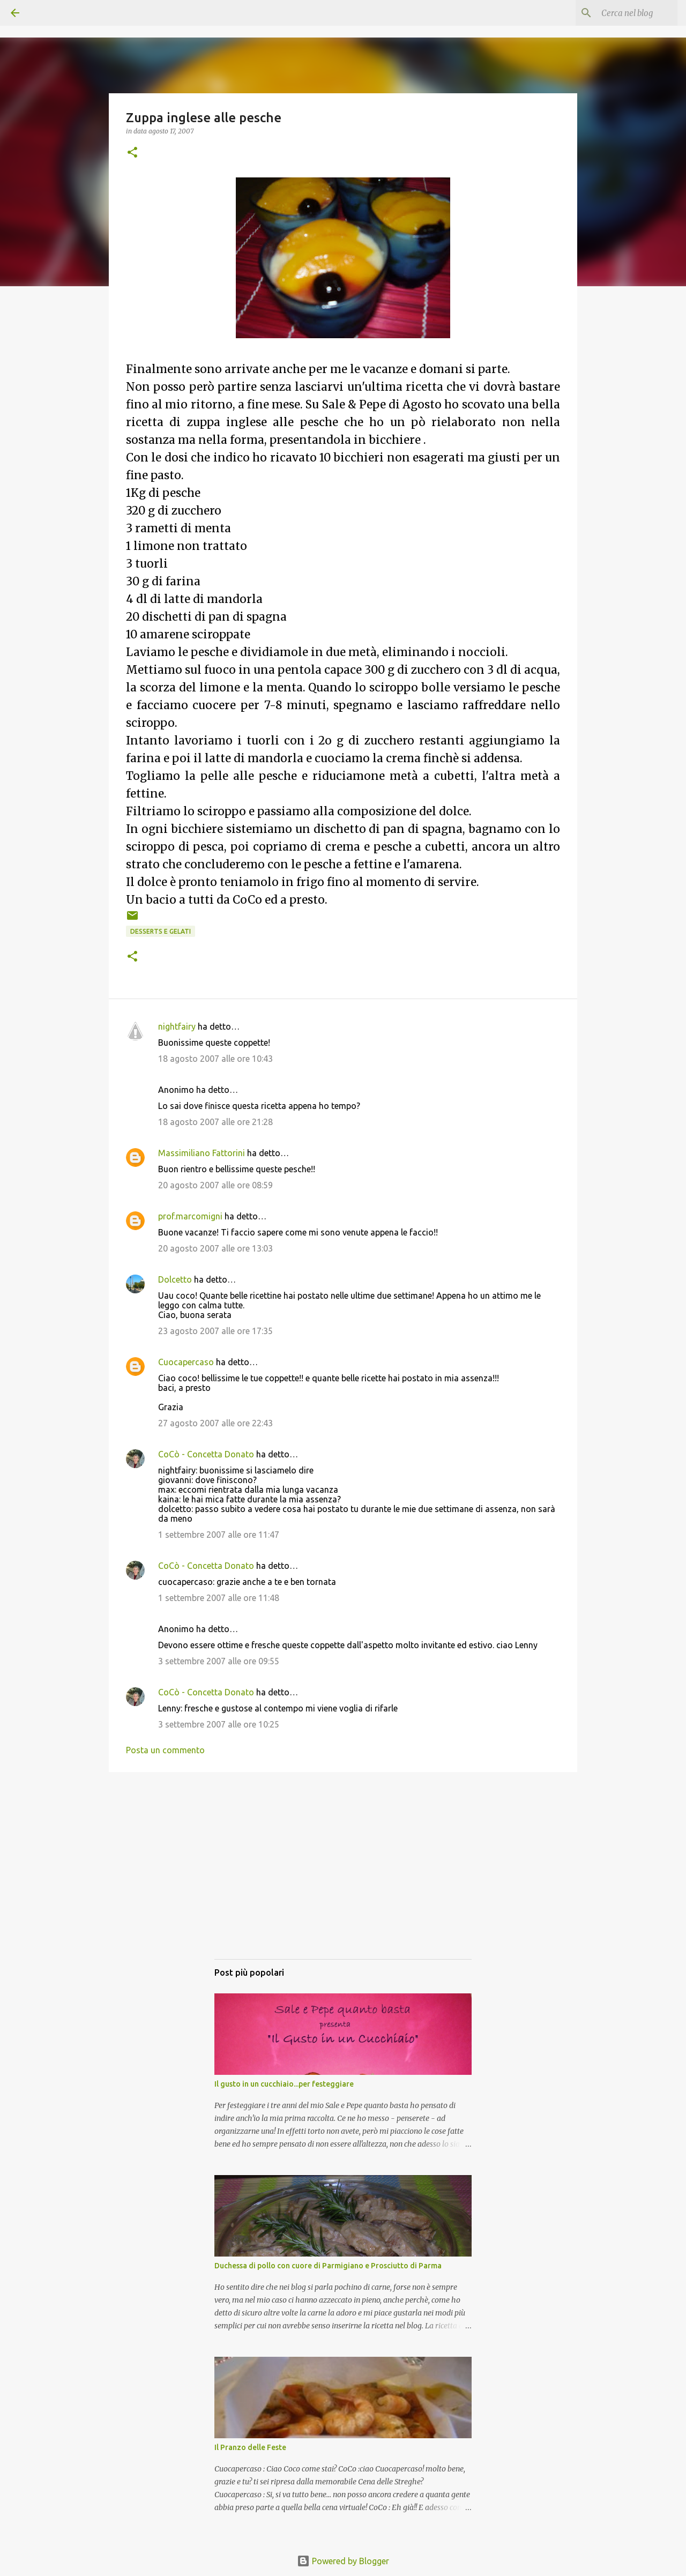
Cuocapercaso (186, 1362)
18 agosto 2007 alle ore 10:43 (215, 1058)
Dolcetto (175, 1279)
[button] (132, 153)
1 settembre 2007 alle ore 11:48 (218, 1598)
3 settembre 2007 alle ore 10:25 (218, 1724)
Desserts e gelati (160, 931)
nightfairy (177, 1026)
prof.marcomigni (190, 1216)
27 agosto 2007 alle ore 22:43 (215, 1423)
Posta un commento (165, 1750)
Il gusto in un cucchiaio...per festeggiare (284, 2084)
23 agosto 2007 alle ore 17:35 (215, 1331)
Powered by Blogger (343, 2561)
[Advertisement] (343, 1876)
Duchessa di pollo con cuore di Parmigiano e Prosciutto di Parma (328, 2265)
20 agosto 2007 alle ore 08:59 (215, 1185)
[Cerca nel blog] (621, 13)
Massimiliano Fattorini (201, 1153)
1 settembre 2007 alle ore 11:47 (218, 1534)
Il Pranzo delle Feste (250, 2447)
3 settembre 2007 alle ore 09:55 (218, 1661)
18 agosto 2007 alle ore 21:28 (215, 1122)
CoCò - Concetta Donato (206, 1454)
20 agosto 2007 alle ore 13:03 (215, 1248)
